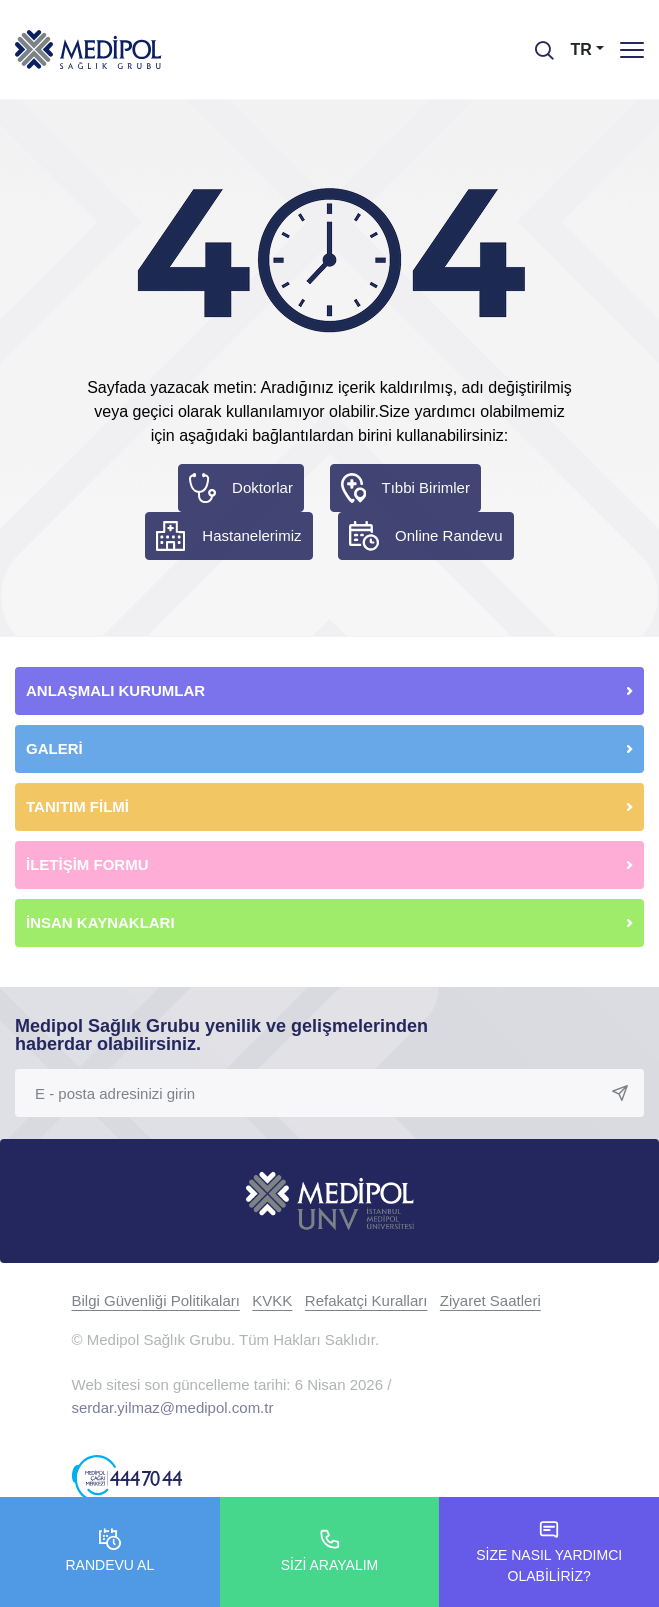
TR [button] (581, 49)
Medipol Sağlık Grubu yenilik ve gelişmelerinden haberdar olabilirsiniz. (221, 1035)
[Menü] (632, 49)
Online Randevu (449, 535)
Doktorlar (262, 487)
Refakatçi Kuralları (366, 1300)
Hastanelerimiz (251, 535)
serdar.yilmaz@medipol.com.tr (173, 1407)
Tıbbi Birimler (426, 487)
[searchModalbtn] (537, 43)
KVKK (272, 1300)
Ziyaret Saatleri (490, 1300)
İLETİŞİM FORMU (87, 864)
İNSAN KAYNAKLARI (102, 922)
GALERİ (54, 748)
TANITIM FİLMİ (77, 806)
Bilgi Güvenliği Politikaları (156, 1300)
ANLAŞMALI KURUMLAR (115, 690)
